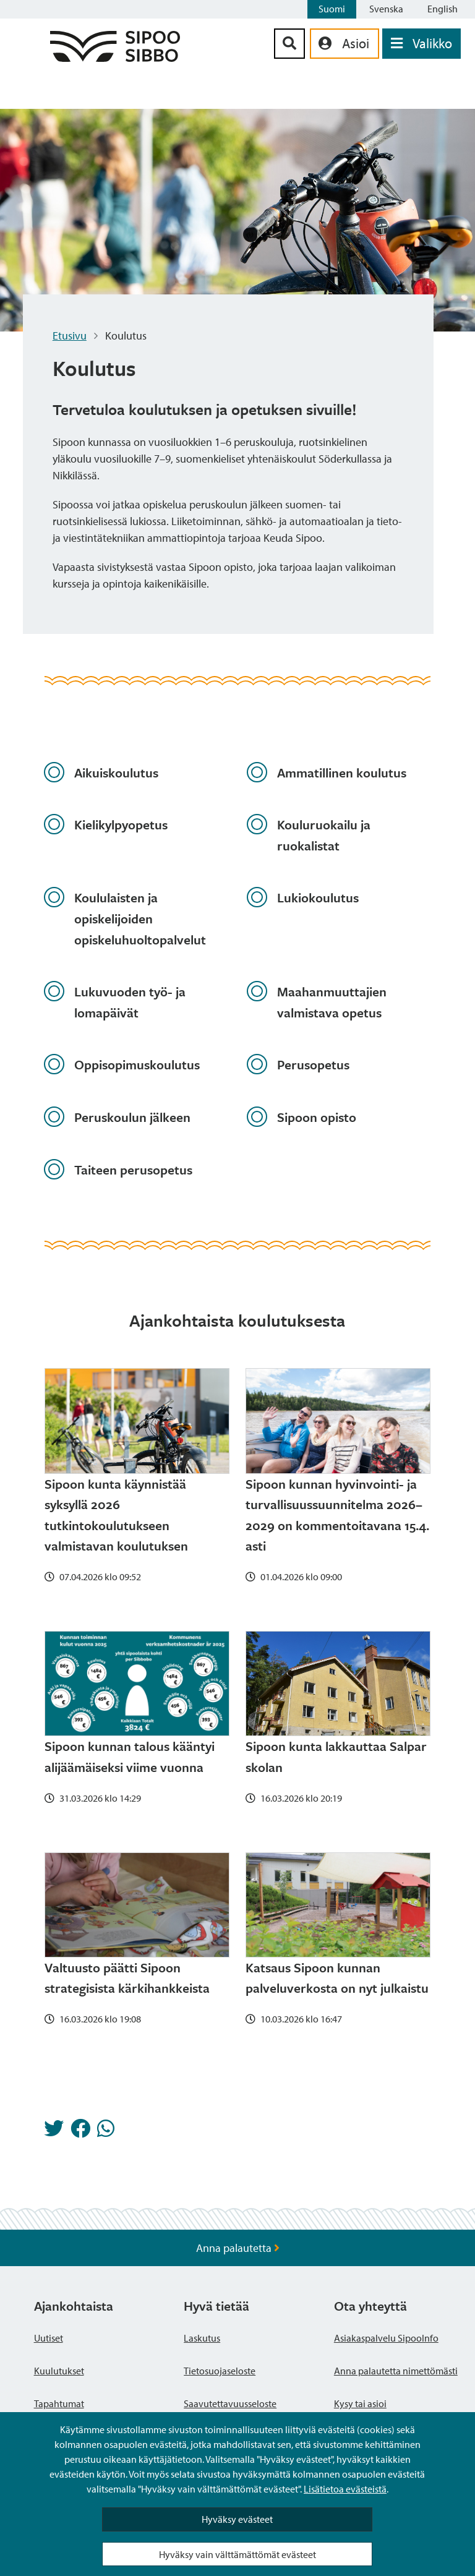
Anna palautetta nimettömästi (396, 2370)
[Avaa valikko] (421, 43)
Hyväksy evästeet (237, 2519)
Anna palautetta (238, 2248)
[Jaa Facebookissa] (80, 2132)
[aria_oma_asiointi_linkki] (344, 43)
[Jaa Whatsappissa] (105, 2132)
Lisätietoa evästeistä (345, 2489)
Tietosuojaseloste (219, 2370)
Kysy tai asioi (360, 2403)
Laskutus (202, 2338)
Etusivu (70, 335)
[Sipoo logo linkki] (115, 58)
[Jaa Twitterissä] (54, 2132)
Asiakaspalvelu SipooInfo (386, 2338)
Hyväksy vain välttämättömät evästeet (237, 2554)
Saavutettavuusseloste (230, 2403)
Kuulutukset (59, 2370)
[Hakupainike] (289, 43)
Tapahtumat (59, 2403)
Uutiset (48, 2338)
